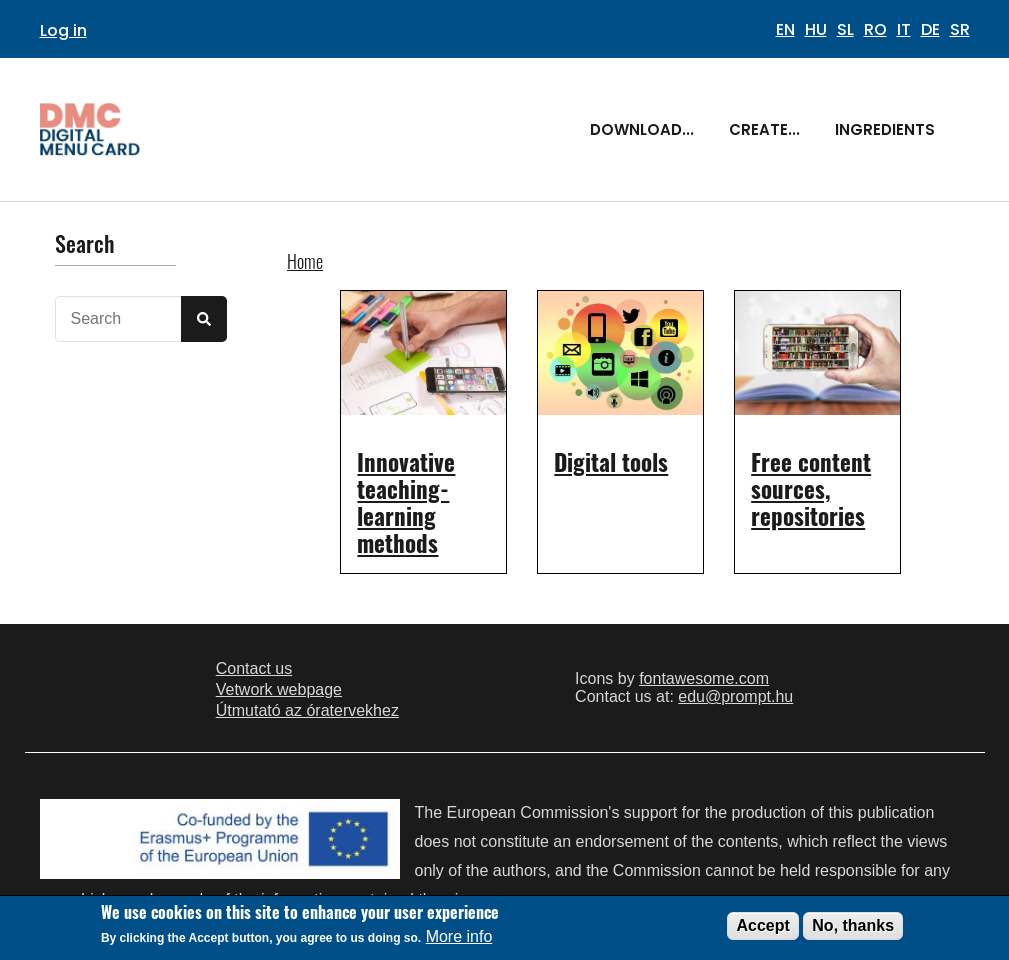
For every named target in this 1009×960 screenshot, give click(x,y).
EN (785, 29)
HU (816, 29)
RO (875, 29)
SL (845, 29)
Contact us (254, 668)
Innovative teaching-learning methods (406, 502)
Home (305, 261)
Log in (63, 30)
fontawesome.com (704, 678)
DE (930, 29)
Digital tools (611, 462)
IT (904, 29)
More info (459, 937)
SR (960, 29)
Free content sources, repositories (811, 489)
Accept (762, 925)
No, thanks (853, 925)
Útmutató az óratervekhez (307, 710)
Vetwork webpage (279, 689)
